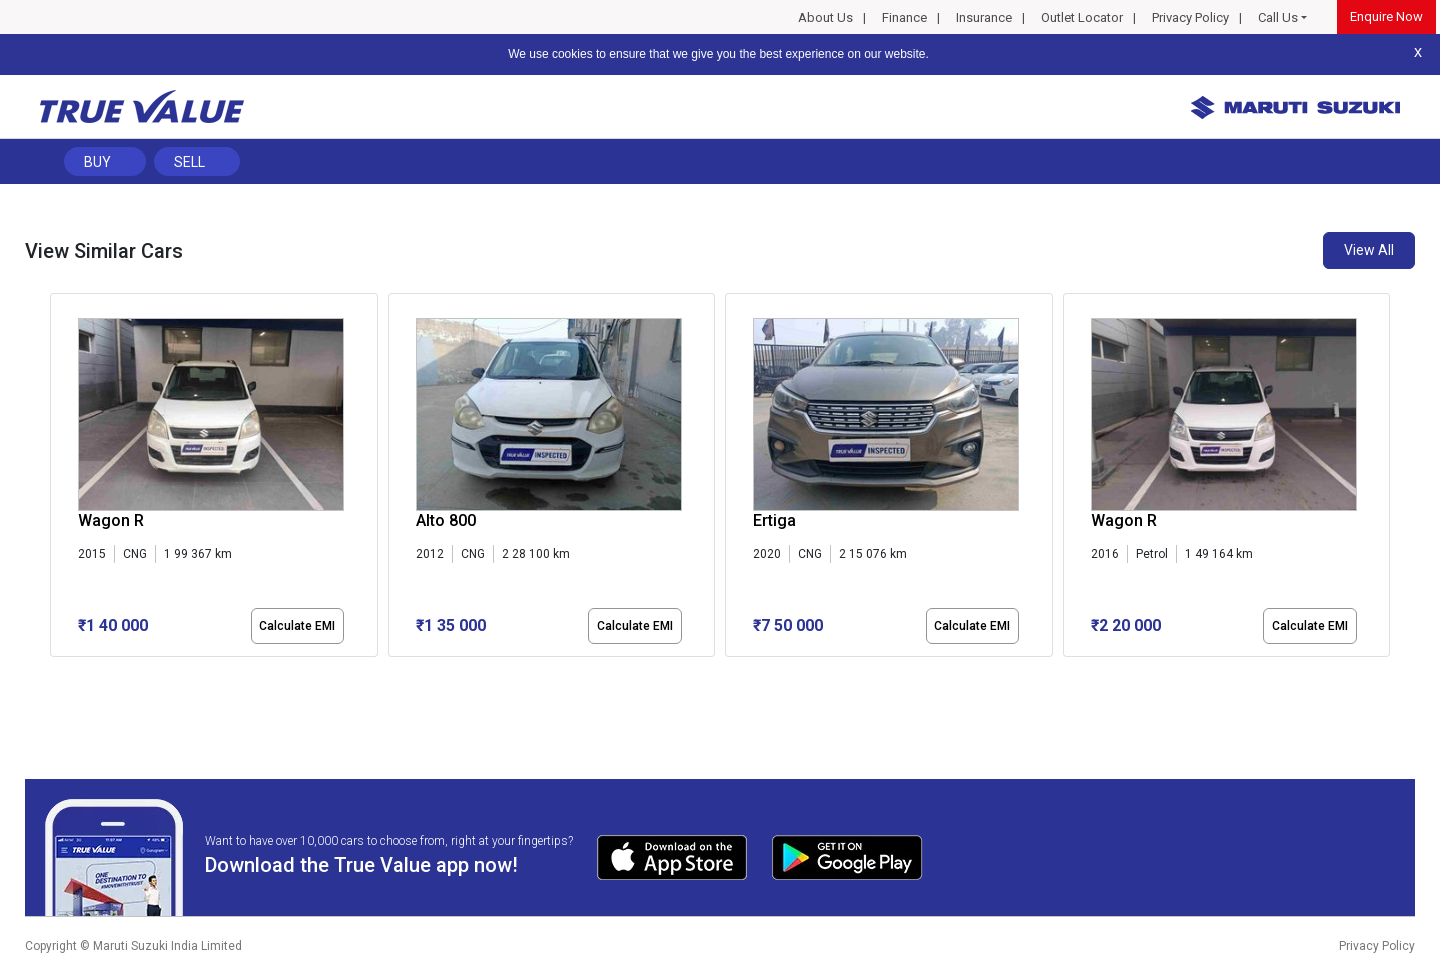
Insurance (984, 17)
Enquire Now (1386, 16)
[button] (56, 674)
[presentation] (60, 479)
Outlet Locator (1082, 17)
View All (1369, 250)
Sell (189, 162)
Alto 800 (446, 520)
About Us (825, 17)
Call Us (1278, 17)
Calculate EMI (297, 626)
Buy (97, 162)
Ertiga (774, 520)
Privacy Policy (1190, 17)
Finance (904, 17)
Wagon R (111, 520)
